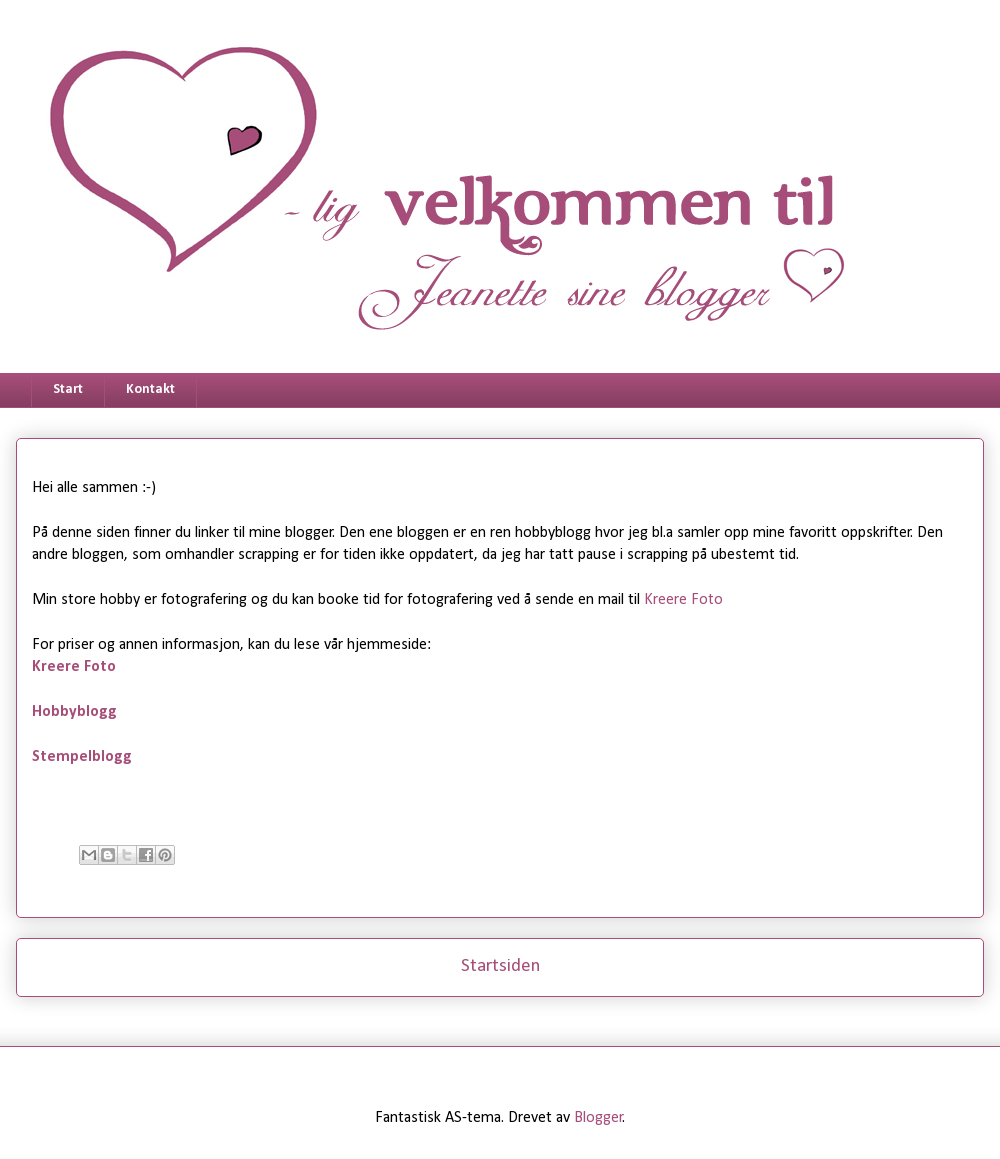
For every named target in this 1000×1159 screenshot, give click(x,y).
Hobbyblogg (74, 712)
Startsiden (500, 966)
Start (68, 389)
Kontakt (150, 389)
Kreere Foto (683, 600)
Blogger (598, 1118)
